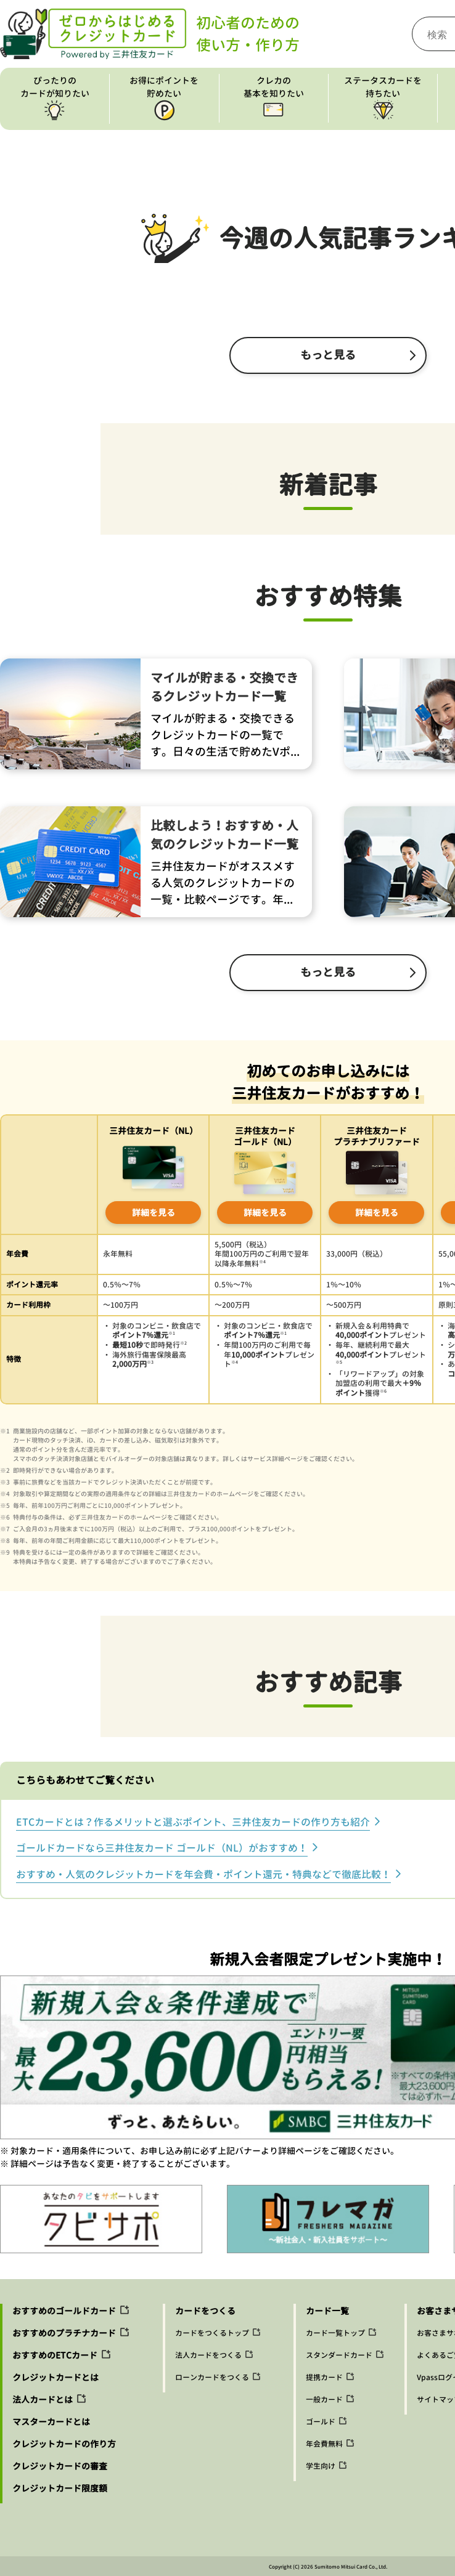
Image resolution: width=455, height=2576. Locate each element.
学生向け (320, 2466)
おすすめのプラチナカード (64, 2333)
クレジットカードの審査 (59, 2466)
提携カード (324, 2377)
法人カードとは (42, 2399)
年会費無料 (324, 2444)
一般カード (324, 2399)
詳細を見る (153, 1212)
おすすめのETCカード (54, 2355)
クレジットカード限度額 (59, 2488)
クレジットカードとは (55, 2377)
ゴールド (320, 2421)
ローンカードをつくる (212, 2377)
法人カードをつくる (208, 2355)
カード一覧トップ (335, 2333)
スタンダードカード (339, 2355)
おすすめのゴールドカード (64, 2311)
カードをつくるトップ (212, 2333)
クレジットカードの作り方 (64, 2444)
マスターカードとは (51, 2422)
